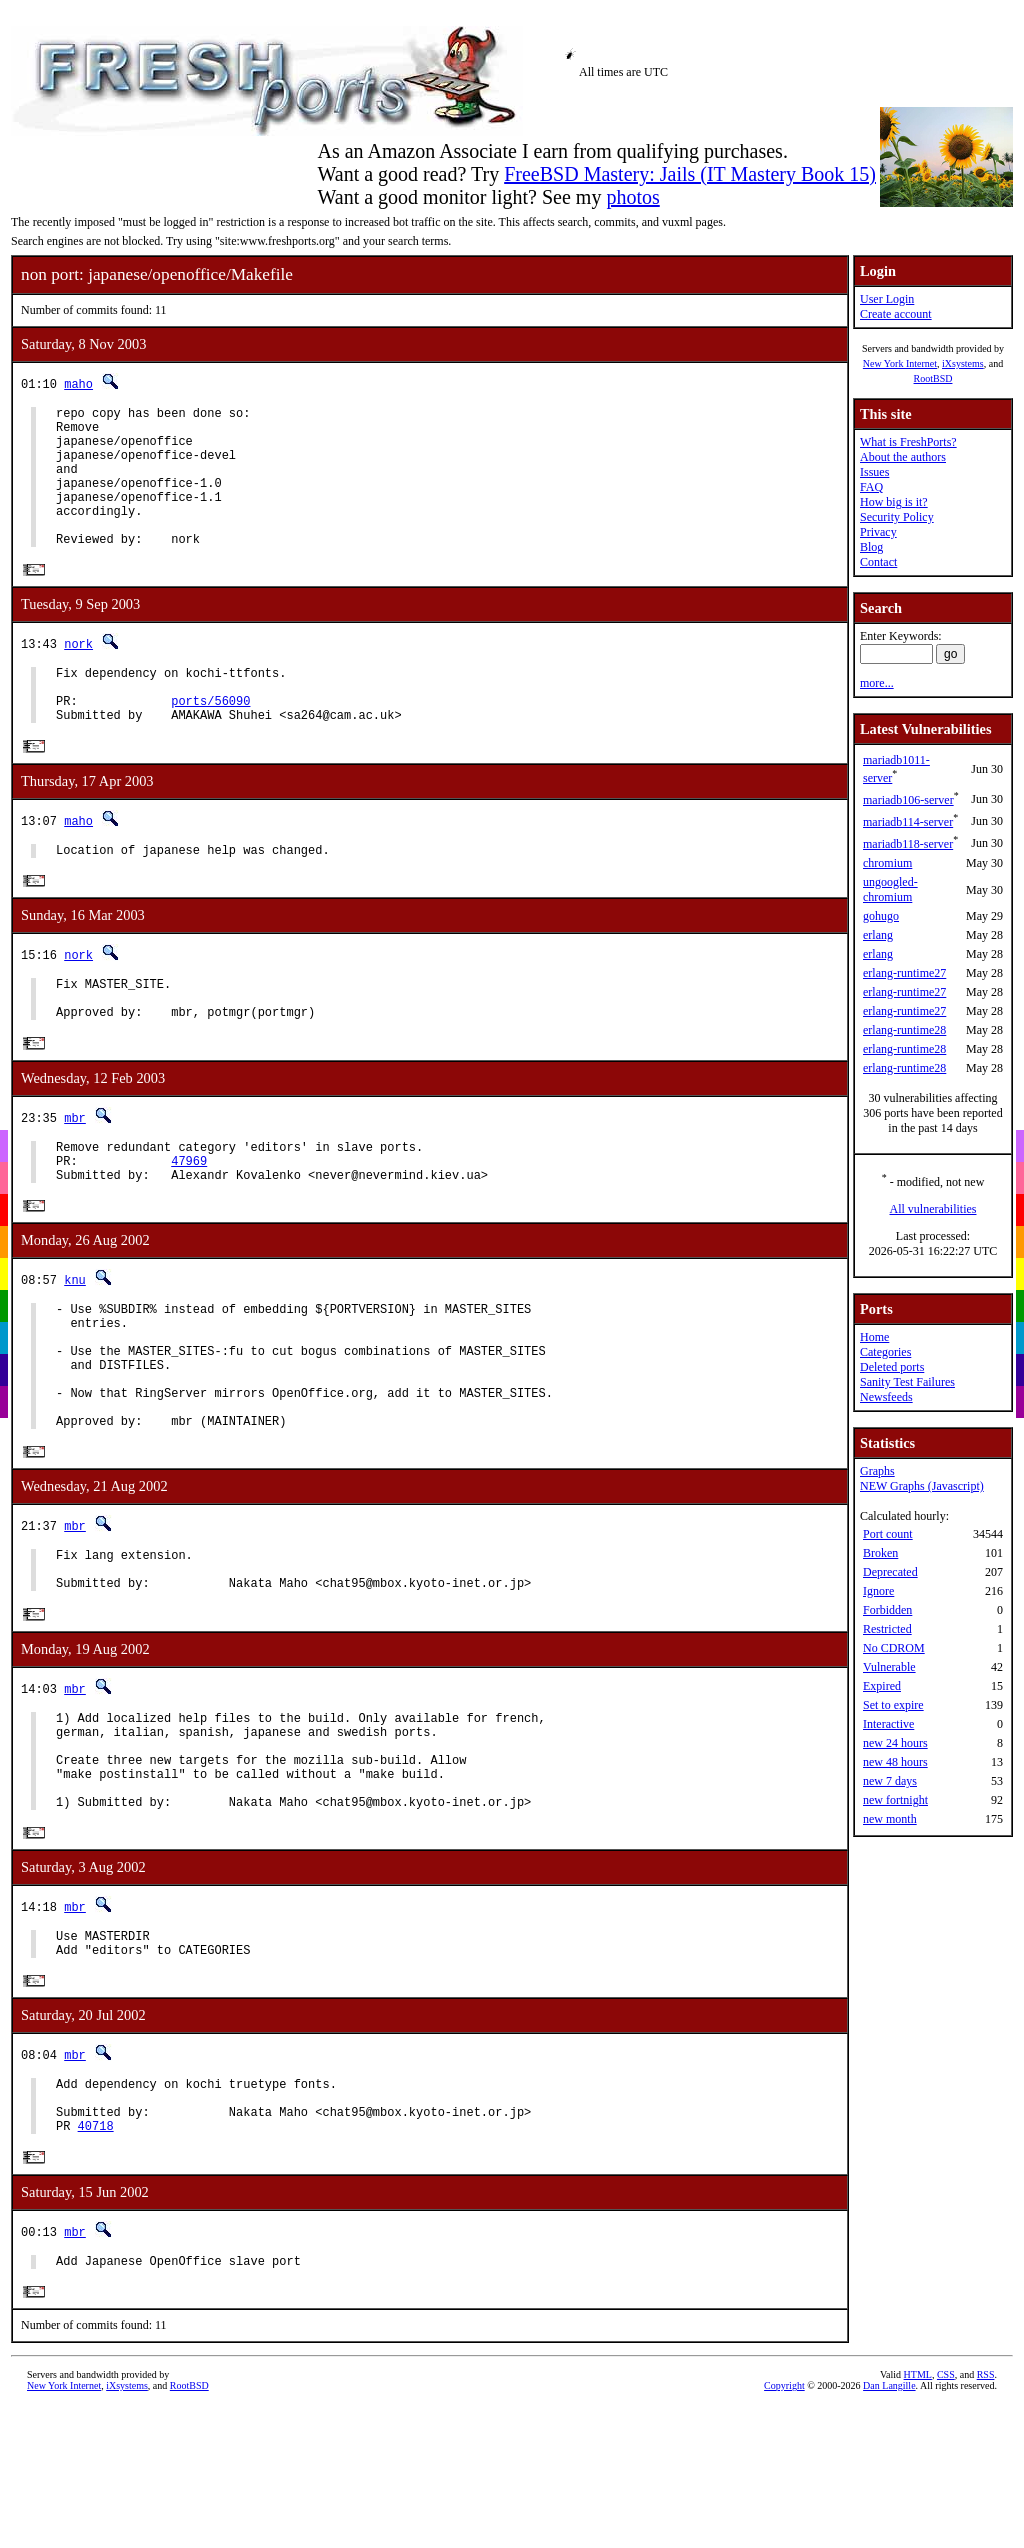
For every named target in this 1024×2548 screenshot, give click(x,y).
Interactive (888, 1724)
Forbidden (887, 1610)
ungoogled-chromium (890, 889)
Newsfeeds (886, 1397)
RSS (986, 2522)
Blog (871, 547)
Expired (882, 1686)
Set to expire (893, 1705)
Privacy (878, 532)
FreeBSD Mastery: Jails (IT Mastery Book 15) (690, 174)
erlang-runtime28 (904, 1030)
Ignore (878, 1591)
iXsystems (963, 363)
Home (874, 1337)
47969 (189, 1222)
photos (632, 197)
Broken (880, 1553)
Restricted (887, 1629)
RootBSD (933, 378)
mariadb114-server (908, 822)
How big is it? (894, 502)
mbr (75, 1173)
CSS (946, 2522)
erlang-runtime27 (904, 973)
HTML (918, 2522)
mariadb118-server (908, 844)
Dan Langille (889, 2533)
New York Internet (900, 363)
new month (890, 1819)
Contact (878, 562)
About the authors (903, 457)
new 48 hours (895, 1762)
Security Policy (897, 517)
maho (78, 383)
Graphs (877, 1471)
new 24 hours (895, 1743)
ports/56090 (210, 740)
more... (877, 683)
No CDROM (894, 1648)
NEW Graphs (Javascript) (922, 1486)
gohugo (881, 916)
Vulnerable (889, 1667)
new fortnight (895, 1800)
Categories (885, 1352)
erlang (878, 935)
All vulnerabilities (933, 1209)
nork (78, 674)
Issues (874, 472)
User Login (887, 299)
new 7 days (890, 1781)
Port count (888, 1534)
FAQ (871, 487)
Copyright (784, 2533)
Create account (896, 314)
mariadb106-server (908, 800)
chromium (887, 863)
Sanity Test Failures (907, 1382)
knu (75, 1345)
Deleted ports (892, 1367)
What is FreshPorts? (908, 442)
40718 (96, 2269)
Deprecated (890, 1572)
